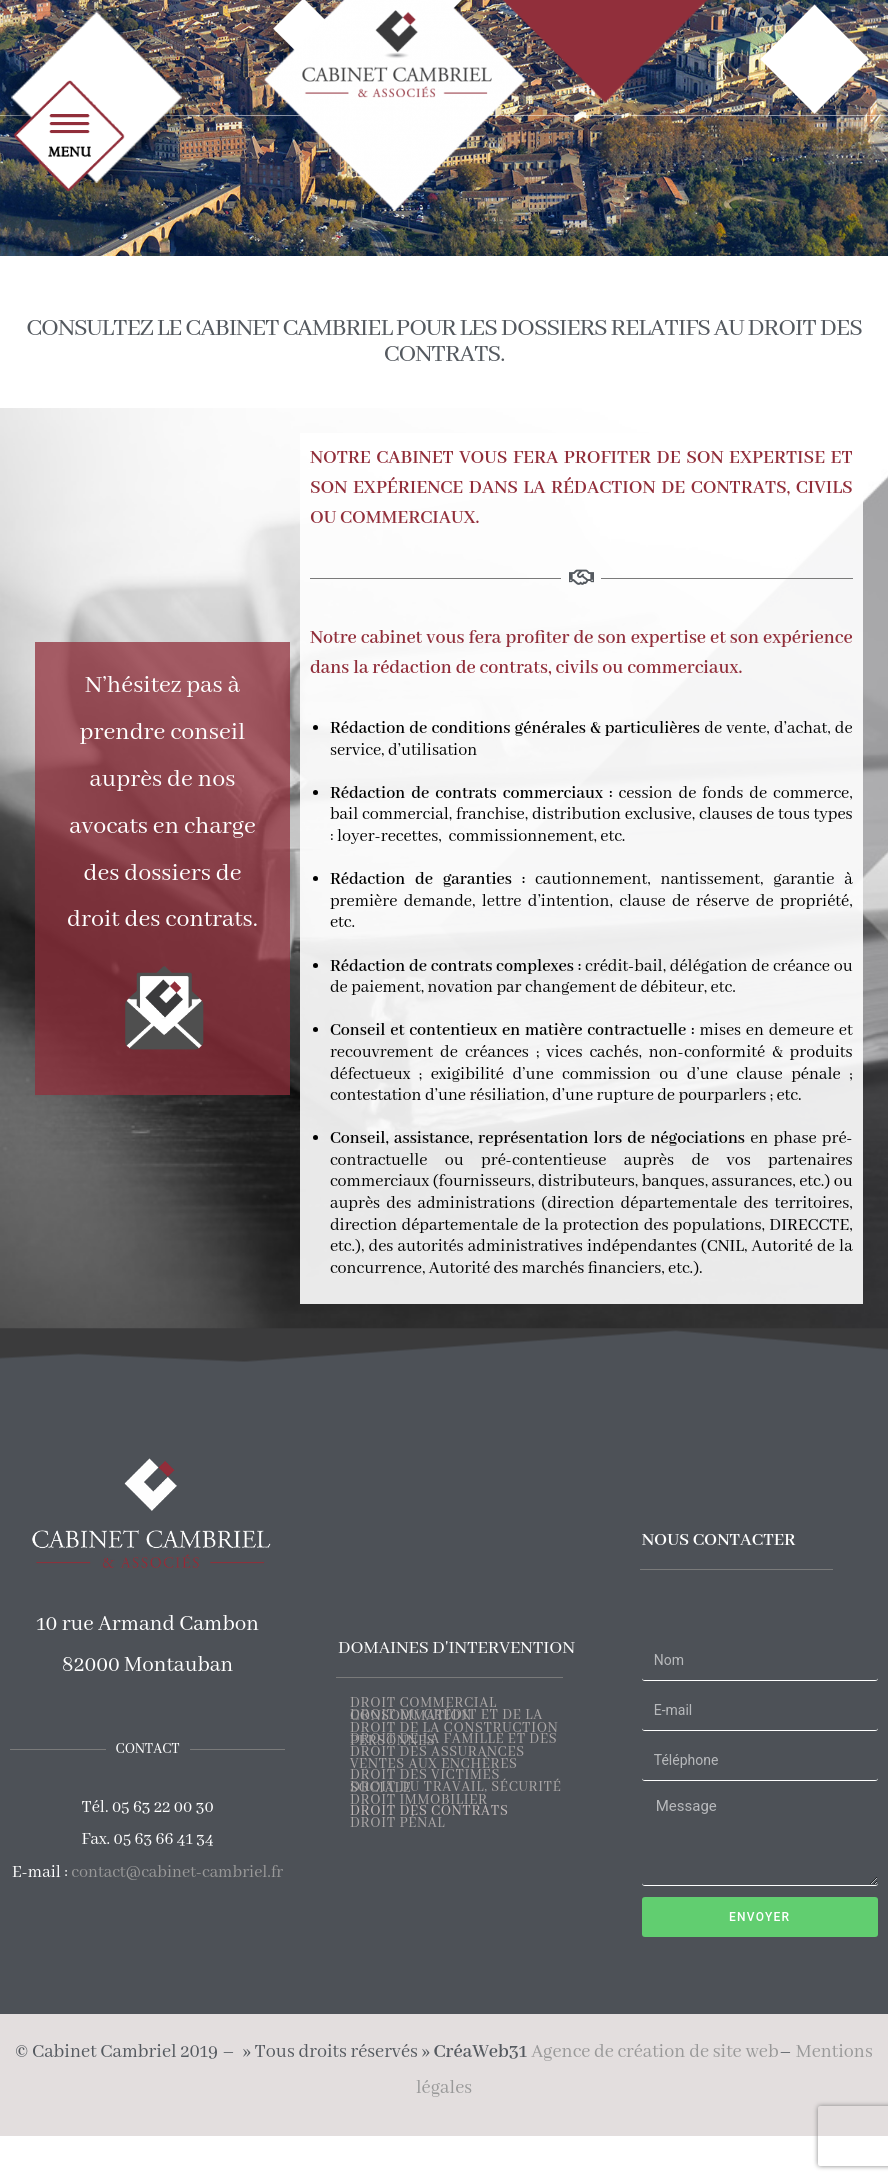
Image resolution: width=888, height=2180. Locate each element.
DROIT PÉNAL (397, 1824)
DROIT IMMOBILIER (419, 1801)
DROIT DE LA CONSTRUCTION (454, 1729)
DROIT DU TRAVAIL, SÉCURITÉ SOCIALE (456, 1788)
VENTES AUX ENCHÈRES (434, 1765)
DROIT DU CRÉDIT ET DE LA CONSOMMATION (446, 1716)
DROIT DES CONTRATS (429, 1812)
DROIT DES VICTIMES (425, 1776)
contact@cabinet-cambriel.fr (177, 1872)
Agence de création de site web (654, 2052)
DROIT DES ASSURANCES (437, 1753)
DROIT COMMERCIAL (423, 1704)
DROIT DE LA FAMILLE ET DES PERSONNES (453, 1740)
